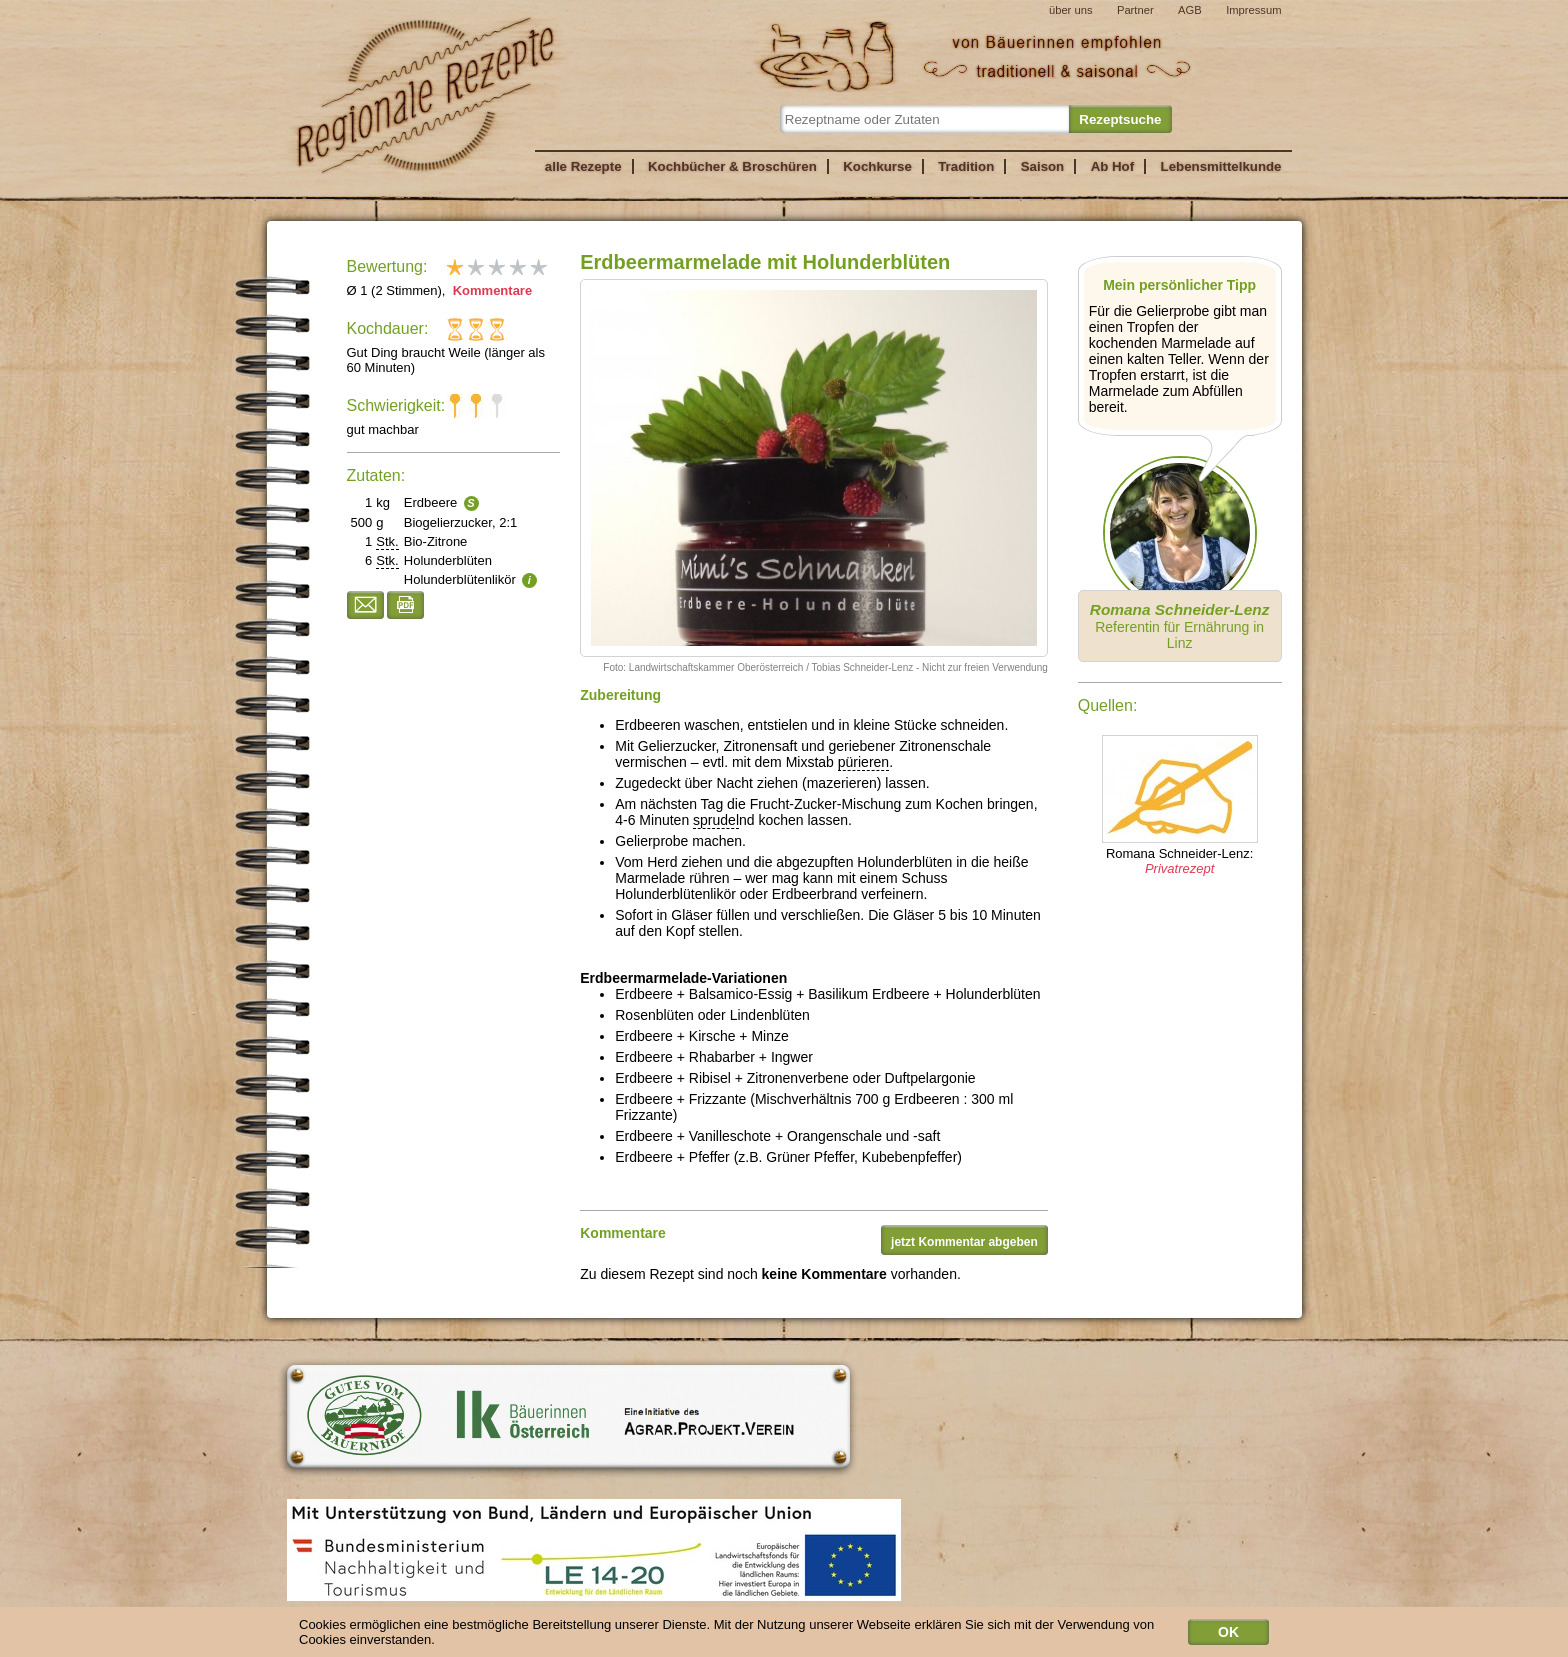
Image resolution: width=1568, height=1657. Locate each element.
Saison (1043, 166)
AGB (1190, 10)
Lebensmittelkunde (1221, 166)
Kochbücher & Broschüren (732, 166)
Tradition (966, 166)
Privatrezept (1179, 868)
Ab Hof (1112, 166)
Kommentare (490, 290)
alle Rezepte (583, 166)
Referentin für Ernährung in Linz (1180, 626)
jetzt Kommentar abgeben (964, 1242)
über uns (1071, 10)
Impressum (1253, 10)
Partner (1135, 10)
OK (1228, 1636)
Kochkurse (877, 166)
